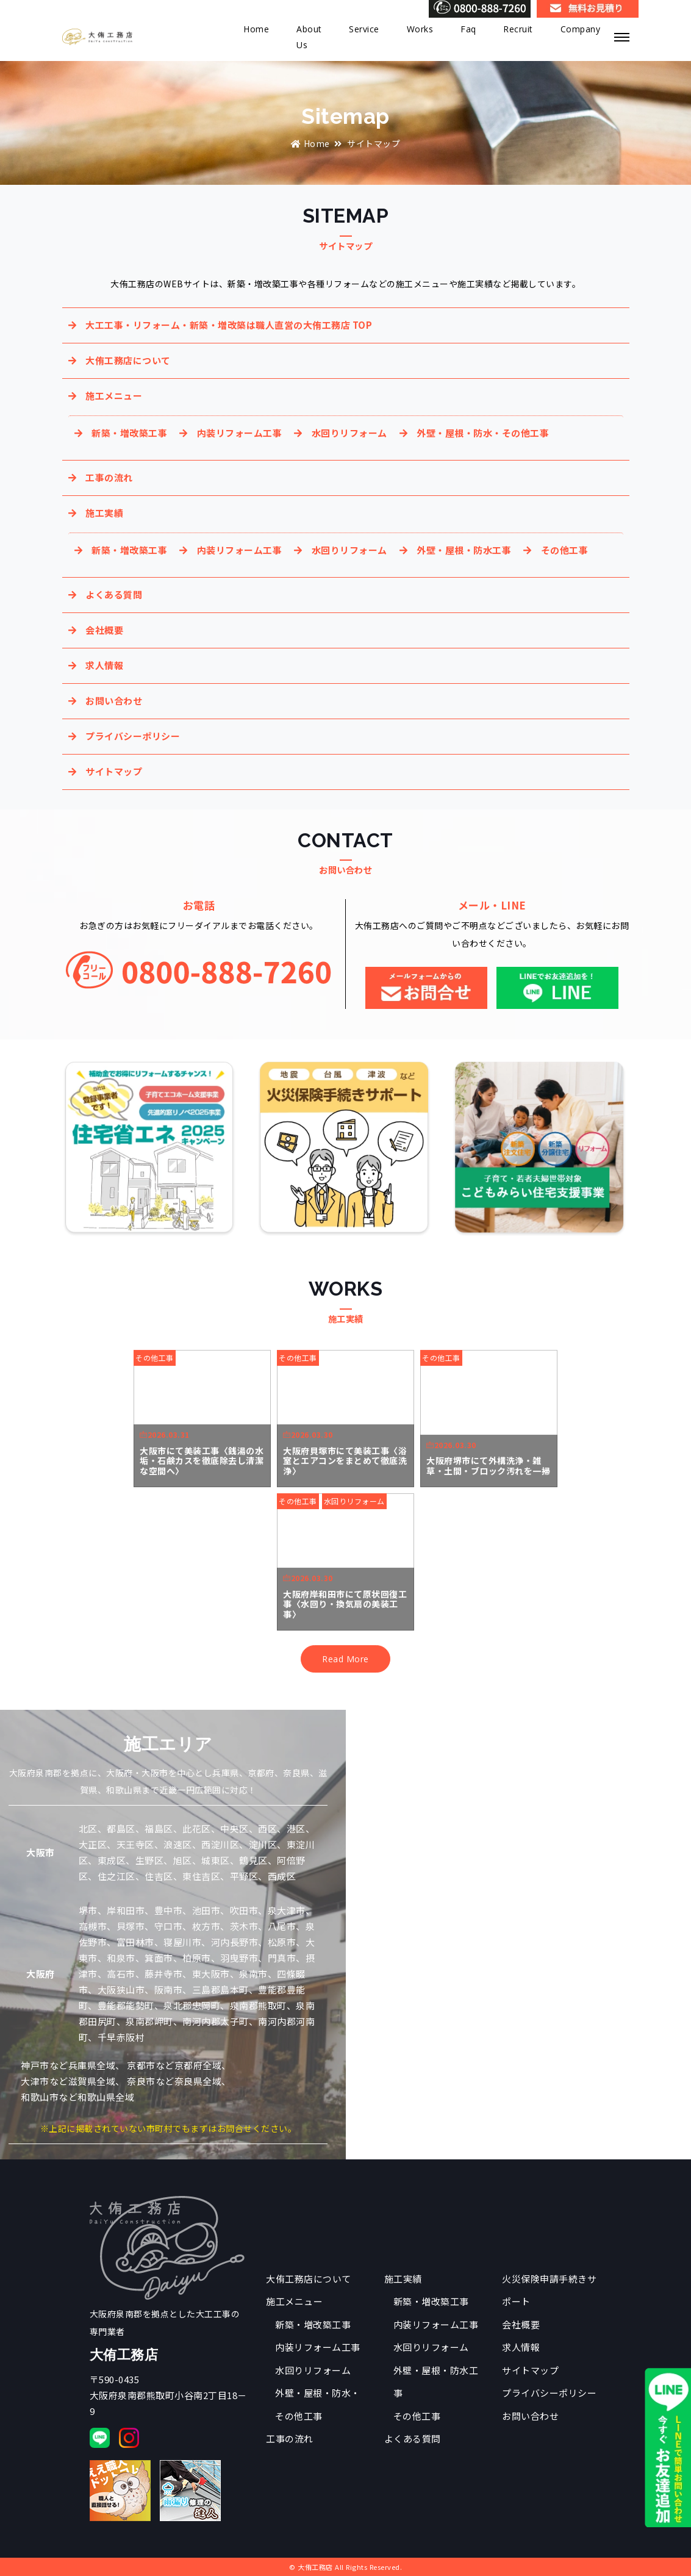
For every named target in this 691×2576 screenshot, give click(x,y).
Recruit (518, 29)
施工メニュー (113, 395)
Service (364, 29)
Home (256, 29)
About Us (309, 37)
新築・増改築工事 (129, 432)
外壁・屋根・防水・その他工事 (483, 432)
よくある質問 (113, 594)
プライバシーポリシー (132, 736)
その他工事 (565, 550)
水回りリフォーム (349, 432)
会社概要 (104, 629)
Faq (468, 29)
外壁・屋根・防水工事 (464, 550)
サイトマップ (113, 771)
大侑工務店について (128, 360)
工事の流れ (109, 477)
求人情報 (104, 665)
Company (580, 29)
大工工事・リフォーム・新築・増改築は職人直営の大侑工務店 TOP (228, 324)
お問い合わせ (113, 700)
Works (420, 29)
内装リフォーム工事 (239, 432)
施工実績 (104, 512)
